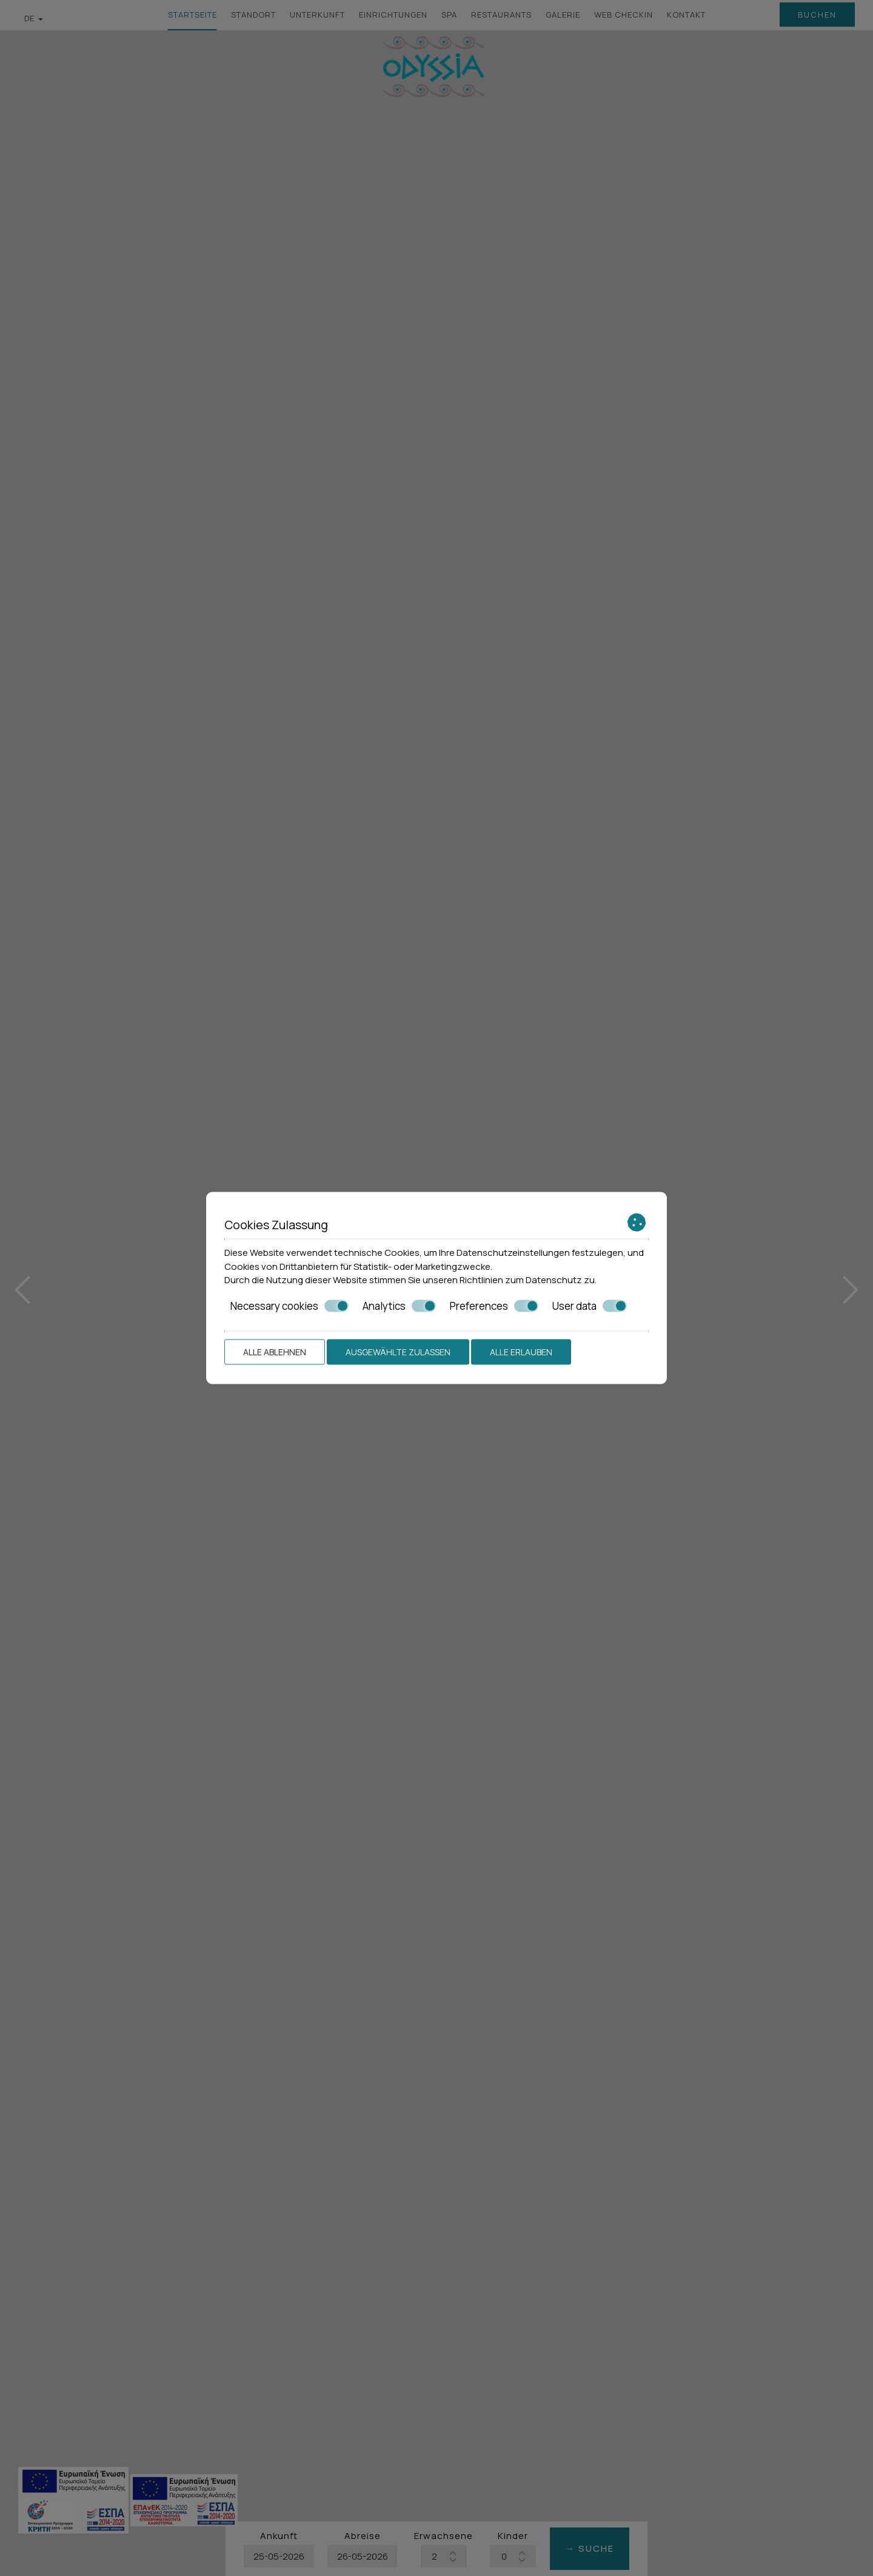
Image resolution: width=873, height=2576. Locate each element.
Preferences (494, 1305)
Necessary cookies (289, 1305)
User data (589, 1305)
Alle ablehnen (274, 1352)
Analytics (399, 1305)
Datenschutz (554, 1279)
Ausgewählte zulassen (398, 1352)
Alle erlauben (521, 1352)
